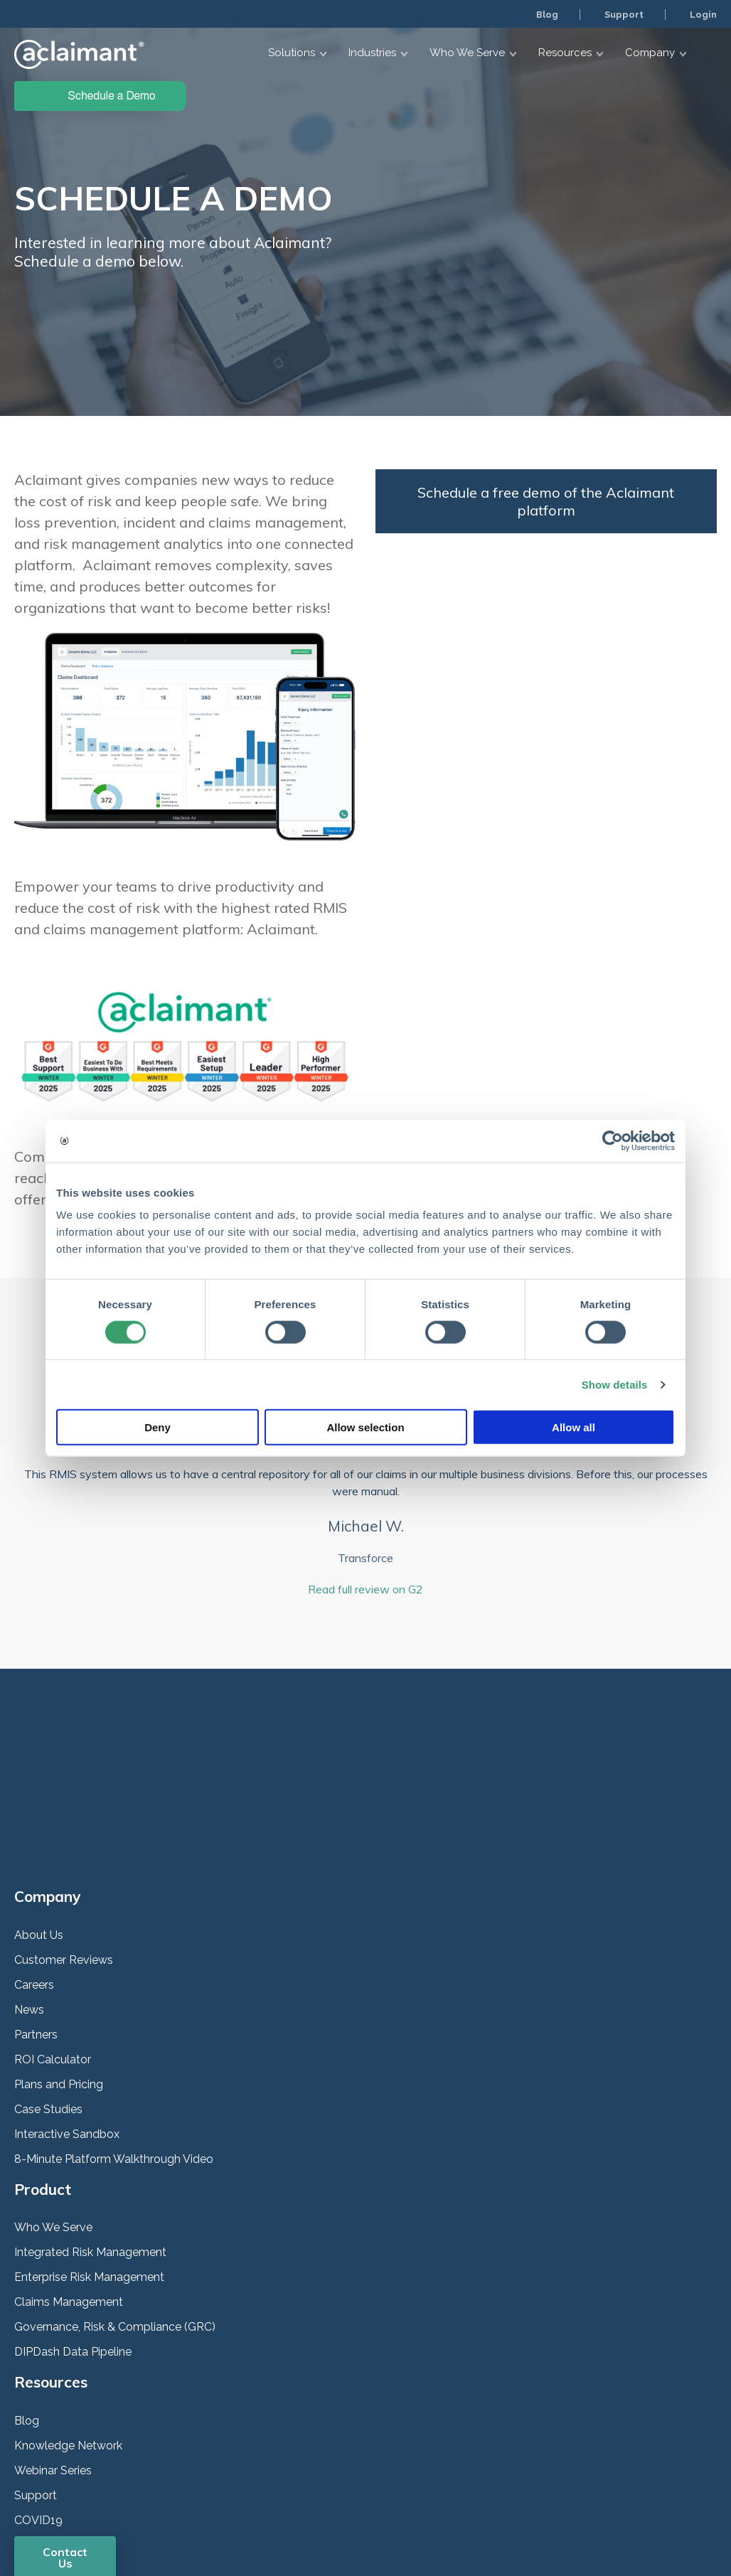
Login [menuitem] (702, 14)
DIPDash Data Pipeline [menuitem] (73, 2217)
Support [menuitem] (621, 14)
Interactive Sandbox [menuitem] (66, 1999)
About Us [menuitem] (38, 1800)
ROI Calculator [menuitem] (52, 1924)
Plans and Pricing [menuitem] (58, 1949)
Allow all (573, 1427)
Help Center (289, 2507)
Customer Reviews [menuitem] (63, 1825)
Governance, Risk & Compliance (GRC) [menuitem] (114, 2192)
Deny (157, 1427)
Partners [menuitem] (36, 1899)
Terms (136, 2507)
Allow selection (365, 1427)
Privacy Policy (47, 2507)
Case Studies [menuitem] (48, 1974)
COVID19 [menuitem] (38, 2385)
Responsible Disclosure (207, 2507)
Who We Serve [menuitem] (53, 2093)
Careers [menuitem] (34, 1849)
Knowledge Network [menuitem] (68, 2310)
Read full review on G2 (365, 1589)
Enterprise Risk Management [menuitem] (89, 2142)
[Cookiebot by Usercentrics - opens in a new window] (612, 1140)
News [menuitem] (29, 1874)
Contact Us (65, 2422)
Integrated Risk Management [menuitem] (90, 2118)
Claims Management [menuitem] (68, 2167)
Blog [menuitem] (542, 14)
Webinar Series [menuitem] (53, 2335)
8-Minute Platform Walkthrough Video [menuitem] (113, 2024)
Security (99, 2507)
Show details (615, 1384)
